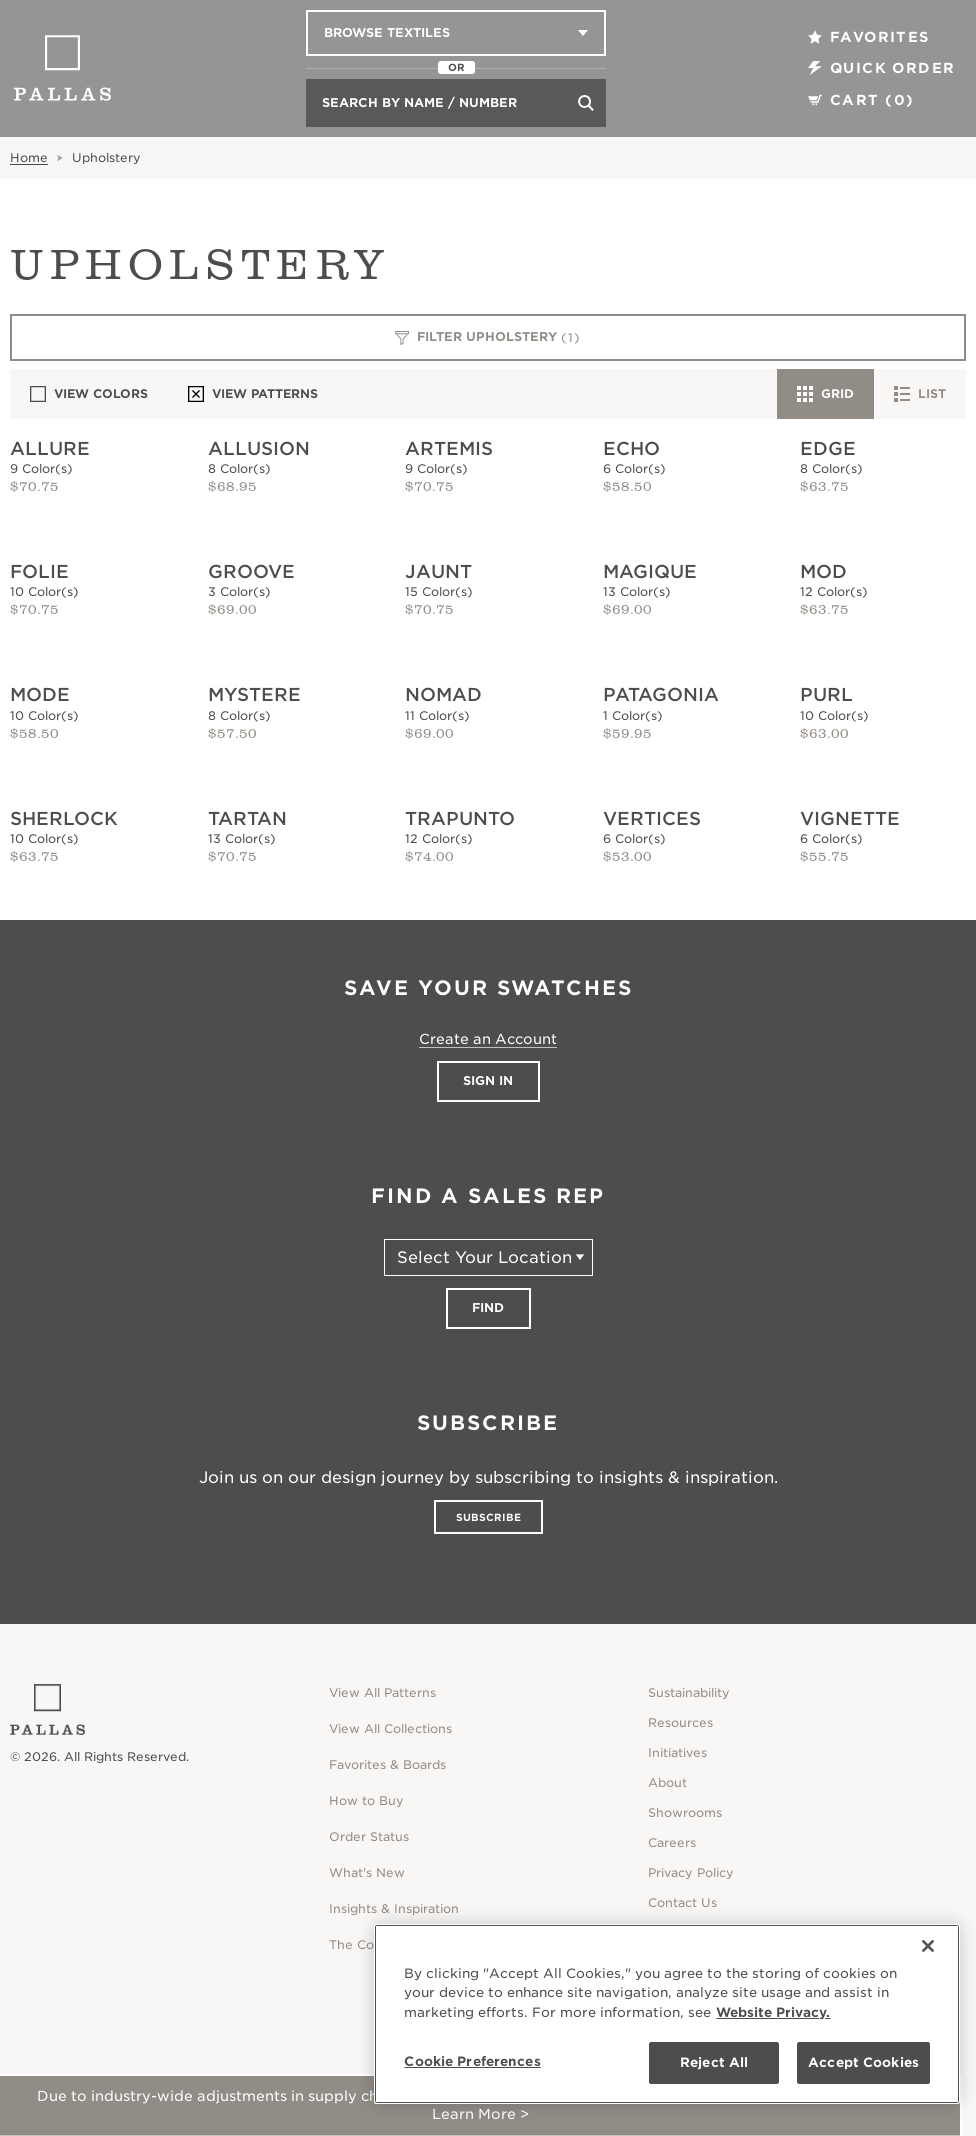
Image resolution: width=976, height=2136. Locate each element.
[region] (667, 2014)
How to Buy (366, 1800)
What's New (367, 1872)
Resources (680, 1722)
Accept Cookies (863, 2062)
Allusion (259, 448)
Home (29, 157)
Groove (251, 571)
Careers (672, 1842)
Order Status (369, 1836)
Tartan (247, 818)
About (667, 1782)
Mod (823, 571)
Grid (825, 394)
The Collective (373, 1944)
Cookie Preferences (472, 2061)
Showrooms (685, 1812)
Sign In (488, 1080)
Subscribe (488, 1517)
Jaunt (438, 571)
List (920, 394)
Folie (39, 571)
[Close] (928, 1946)
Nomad (443, 694)
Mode (40, 694)
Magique (650, 571)
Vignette (850, 818)
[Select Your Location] (488, 1257)
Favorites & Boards (387, 1764)
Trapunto (460, 818)
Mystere (254, 694)
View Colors (89, 394)
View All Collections (390, 1728)
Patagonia (661, 694)
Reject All (714, 2062)
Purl (826, 694)
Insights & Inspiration (394, 1908)
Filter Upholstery (488, 338)
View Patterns (253, 394)
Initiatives (677, 1752)
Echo (631, 448)
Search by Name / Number (419, 102)
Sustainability (689, 1692)
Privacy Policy (691, 1872)
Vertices (652, 818)
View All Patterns (382, 1692)
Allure (50, 448)
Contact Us (682, 1902)
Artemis (449, 448)
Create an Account (488, 1039)
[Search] (586, 103)
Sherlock (64, 818)
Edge (828, 448)
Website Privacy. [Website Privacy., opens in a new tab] (773, 2012)
